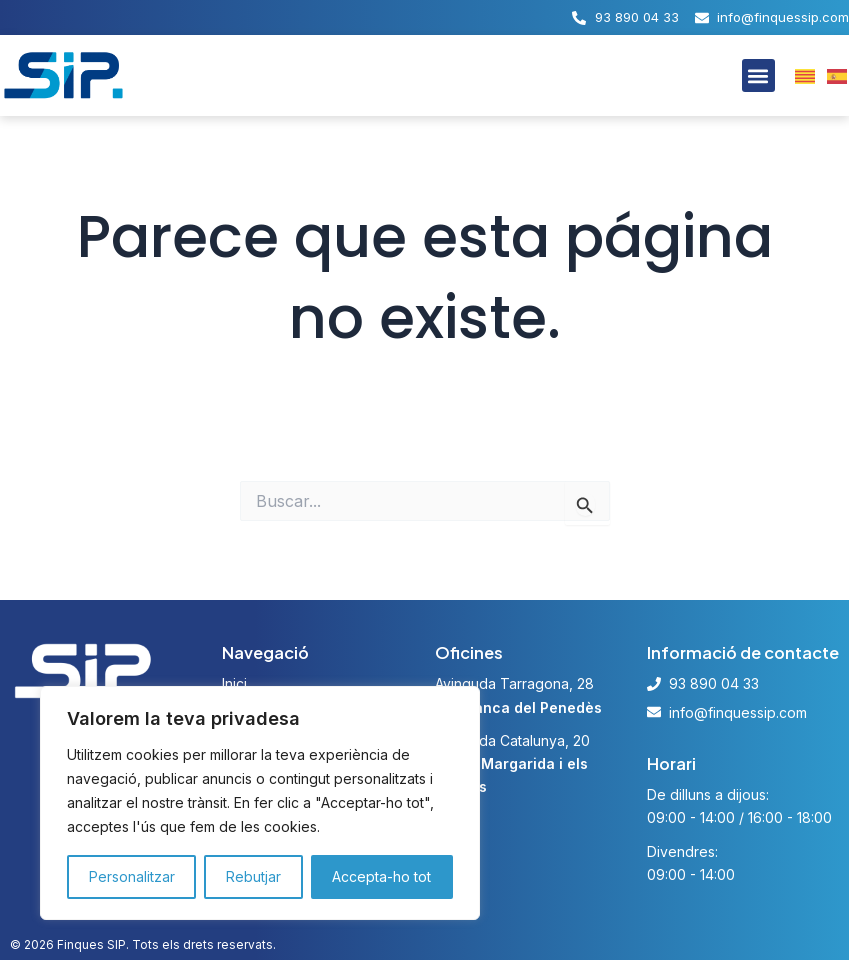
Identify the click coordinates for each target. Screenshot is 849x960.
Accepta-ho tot (384, 877)
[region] (260, 803)
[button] (758, 75)
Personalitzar (132, 877)
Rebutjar (255, 877)
